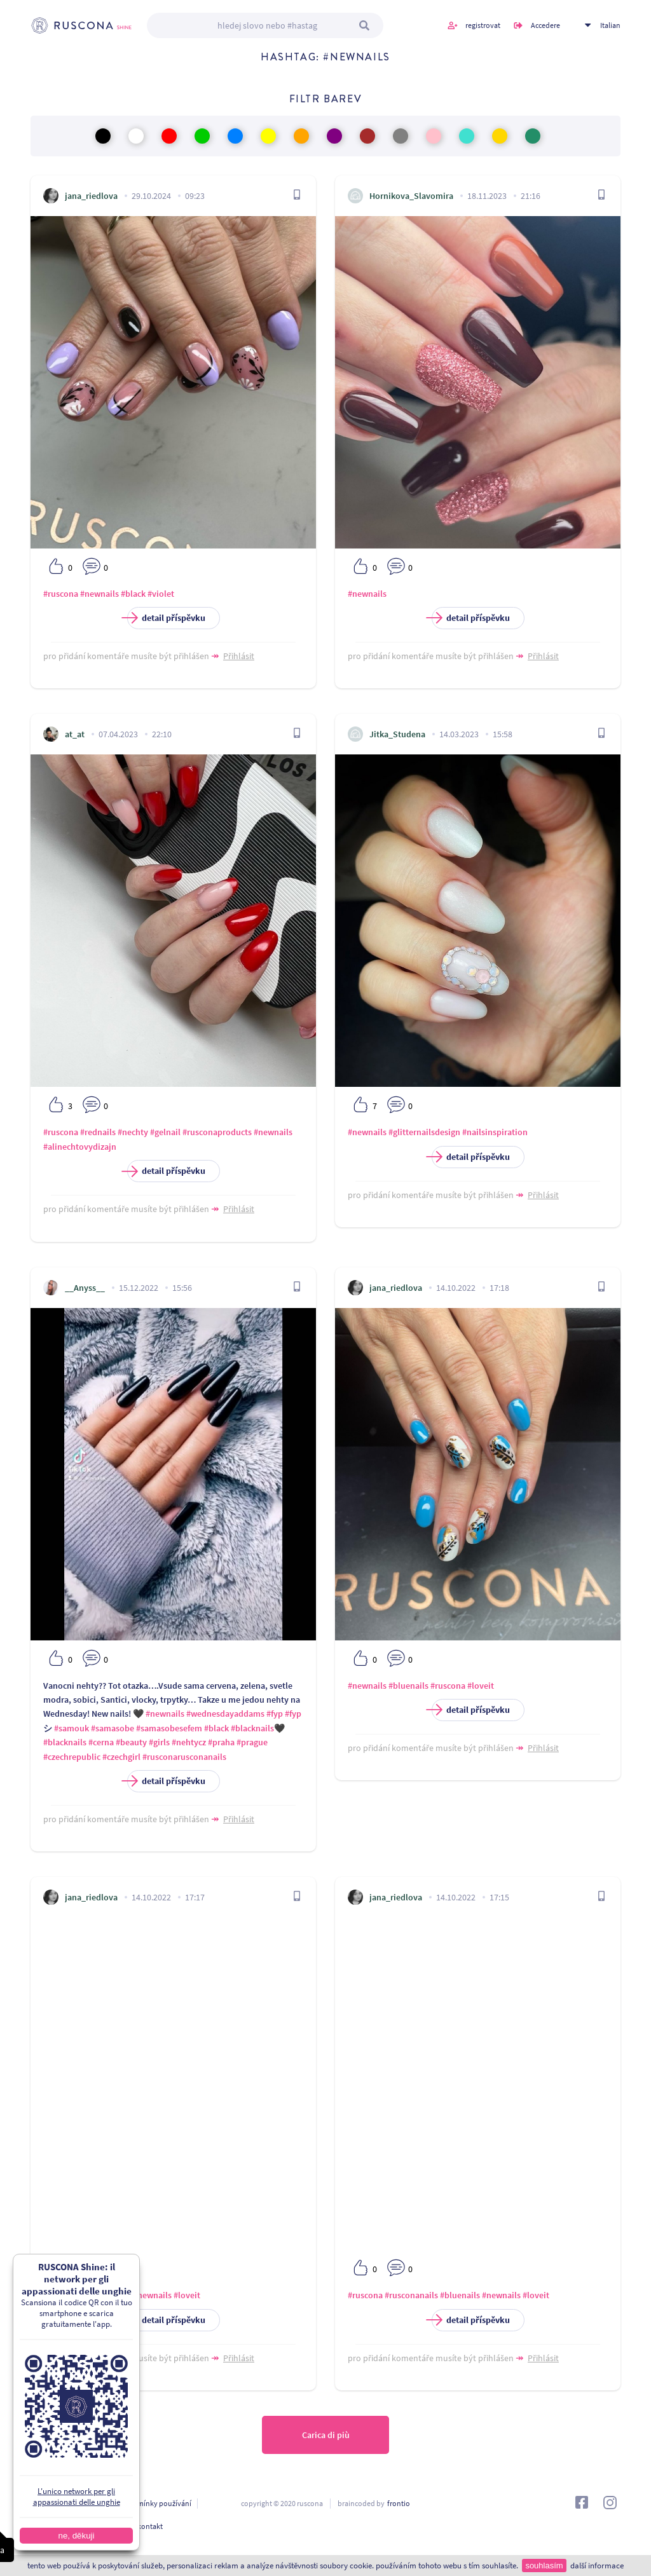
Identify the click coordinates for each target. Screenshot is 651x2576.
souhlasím (544, 2565)
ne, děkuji (61, 2535)
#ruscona (60, 593)
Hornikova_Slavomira (411, 195)
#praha (221, 1742)
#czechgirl (121, 1756)
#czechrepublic (71, 1756)
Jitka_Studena (397, 734)
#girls (159, 1742)
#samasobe (112, 1728)
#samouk (71, 1728)
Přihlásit (238, 656)
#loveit (480, 1685)
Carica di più (326, 2435)
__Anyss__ (85, 1287)
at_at (75, 734)
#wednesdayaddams (225, 1713)
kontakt (150, 2526)
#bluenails (408, 1685)
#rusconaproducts (217, 1132)
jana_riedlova (91, 195)
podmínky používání (157, 2503)
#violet (160, 593)
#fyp (274, 1713)
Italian (610, 25)
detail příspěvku (166, 618)
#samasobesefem (169, 1728)
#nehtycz (189, 1742)
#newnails (99, 593)
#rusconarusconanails (184, 1756)
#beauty (131, 1742)
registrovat (482, 25)
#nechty (133, 1132)
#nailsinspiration (495, 1132)
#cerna (101, 1742)
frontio (398, 2503)
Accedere (545, 25)
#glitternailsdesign (424, 1132)
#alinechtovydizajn (79, 1146)
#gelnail (165, 1132)
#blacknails (252, 1728)
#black (133, 593)
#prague (252, 1742)
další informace (597, 2565)
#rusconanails (411, 2295)
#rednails (98, 1132)
